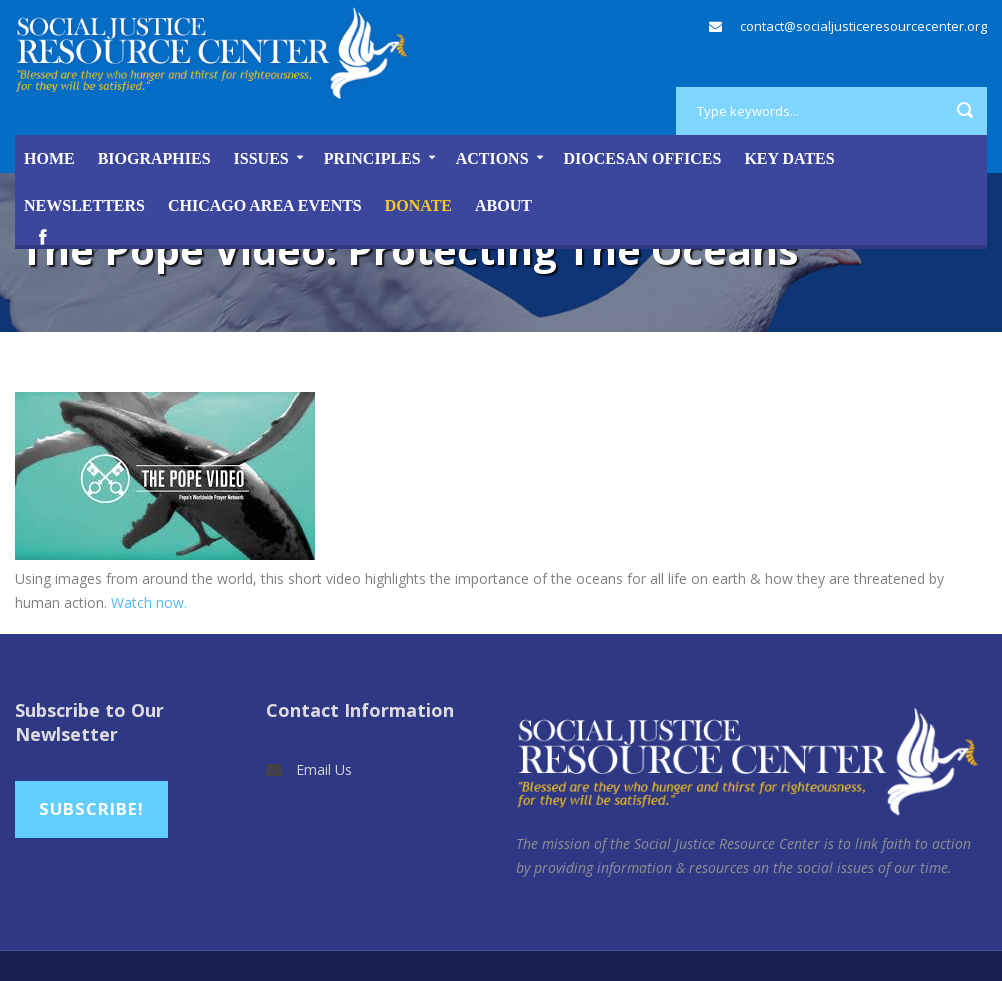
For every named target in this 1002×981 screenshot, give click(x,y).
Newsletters (84, 205)
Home (49, 158)
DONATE (418, 205)
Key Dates (789, 158)
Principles (372, 158)
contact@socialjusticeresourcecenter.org (863, 26)
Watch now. (149, 602)
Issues (261, 158)
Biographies (154, 158)
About (503, 205)
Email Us (324, 769)
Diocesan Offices (643, 158)
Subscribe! (91, 808)
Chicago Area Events (265, 205)
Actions (492, 158)
